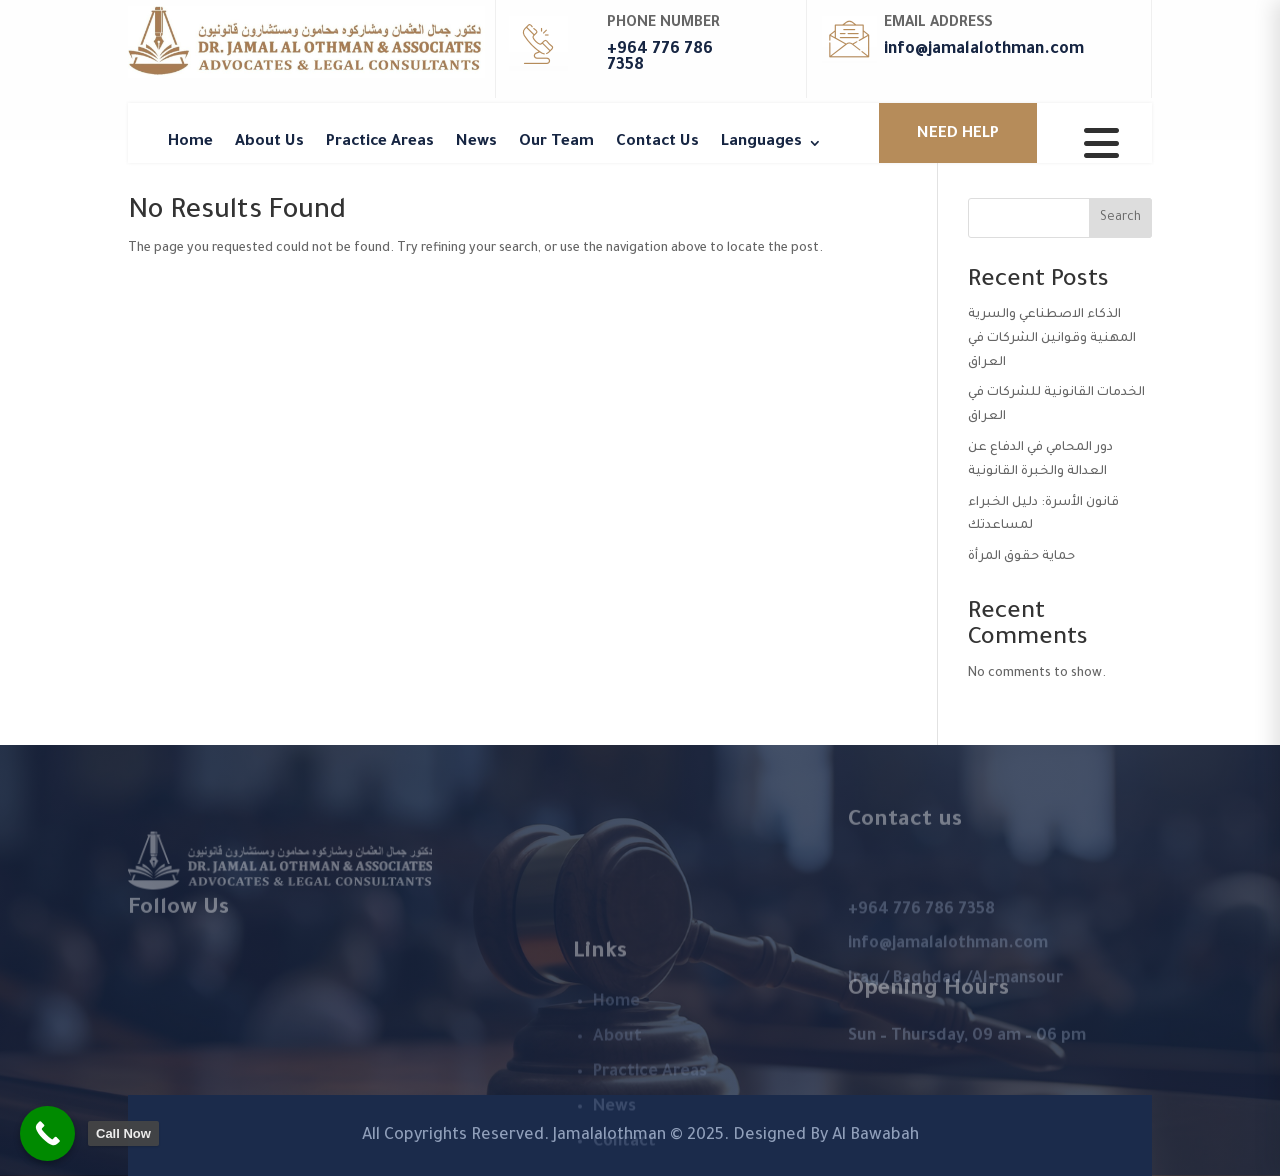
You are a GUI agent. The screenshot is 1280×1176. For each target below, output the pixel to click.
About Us (269, 143)
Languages (761, 143)
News (476, 143)
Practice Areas (380, 143)
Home (190, 143)
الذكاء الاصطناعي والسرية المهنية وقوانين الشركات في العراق (1052, 339)
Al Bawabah (875, 1136)
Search (1120, 218)
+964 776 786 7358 (660, 58)
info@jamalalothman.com (984, 50)
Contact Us (657, 143)
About (617, 1090)
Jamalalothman (609, 1136)
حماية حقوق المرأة (1021, 557)
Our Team (556, 143)
